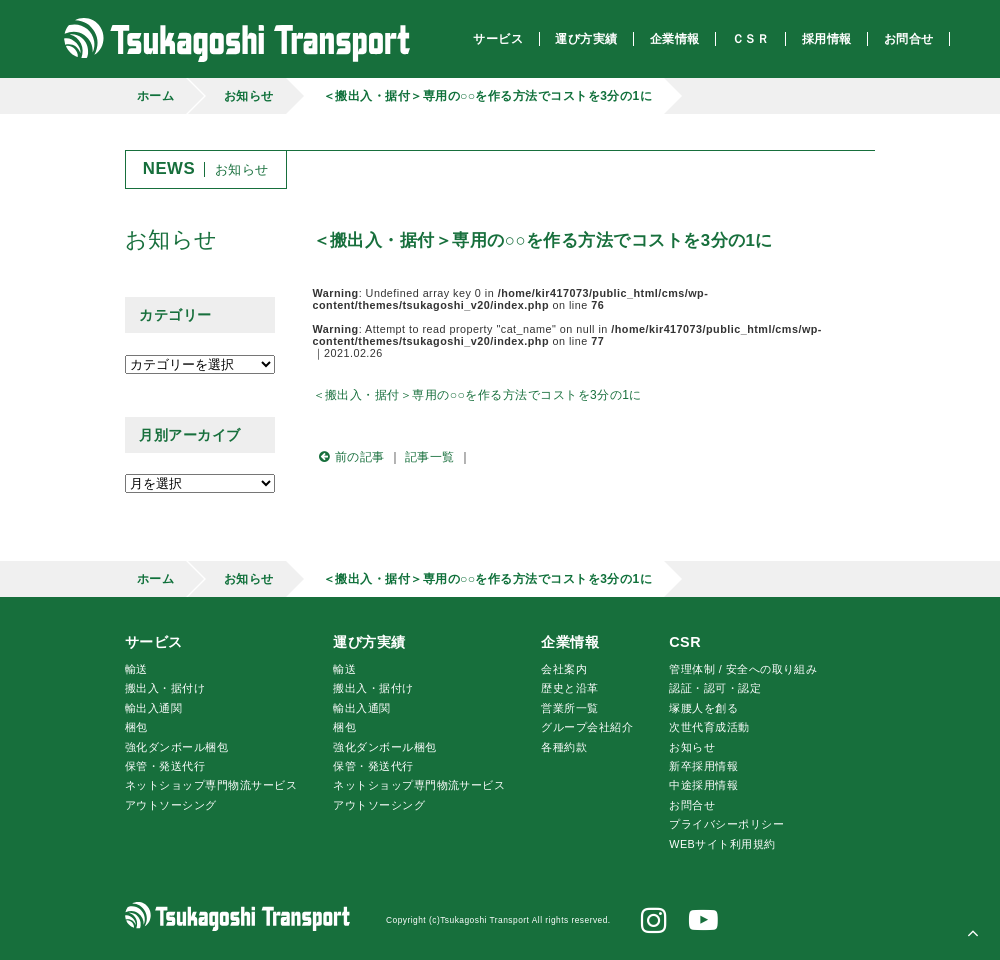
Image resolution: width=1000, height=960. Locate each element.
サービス (154, 642)
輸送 (136, 669)
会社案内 (564, 669)
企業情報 (570, 642)
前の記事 (349, 457)
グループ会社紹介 (587, 727)
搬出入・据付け (165, 688)
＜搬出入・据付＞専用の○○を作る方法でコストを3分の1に (487, 96)
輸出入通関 (153, 708)
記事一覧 (430, 457)
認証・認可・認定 (715, 688)
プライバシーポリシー (726, 824)
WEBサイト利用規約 (722, 844)
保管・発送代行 (165, 766)
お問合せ (692, 805)
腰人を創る (703, 708)
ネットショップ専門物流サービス (211, 785)
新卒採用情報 (703, 766)
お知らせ (249, 96)
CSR (685, 642)
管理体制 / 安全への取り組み (743, 669)
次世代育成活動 (709, 727)
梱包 (136, 727)
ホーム (155, 96)
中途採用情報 (703, 785)
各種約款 (564, 747)
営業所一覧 (569, 708)
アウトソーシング (171, 805)
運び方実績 (369, 642)
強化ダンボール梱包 (176, 747)
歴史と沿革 (569, 688)
